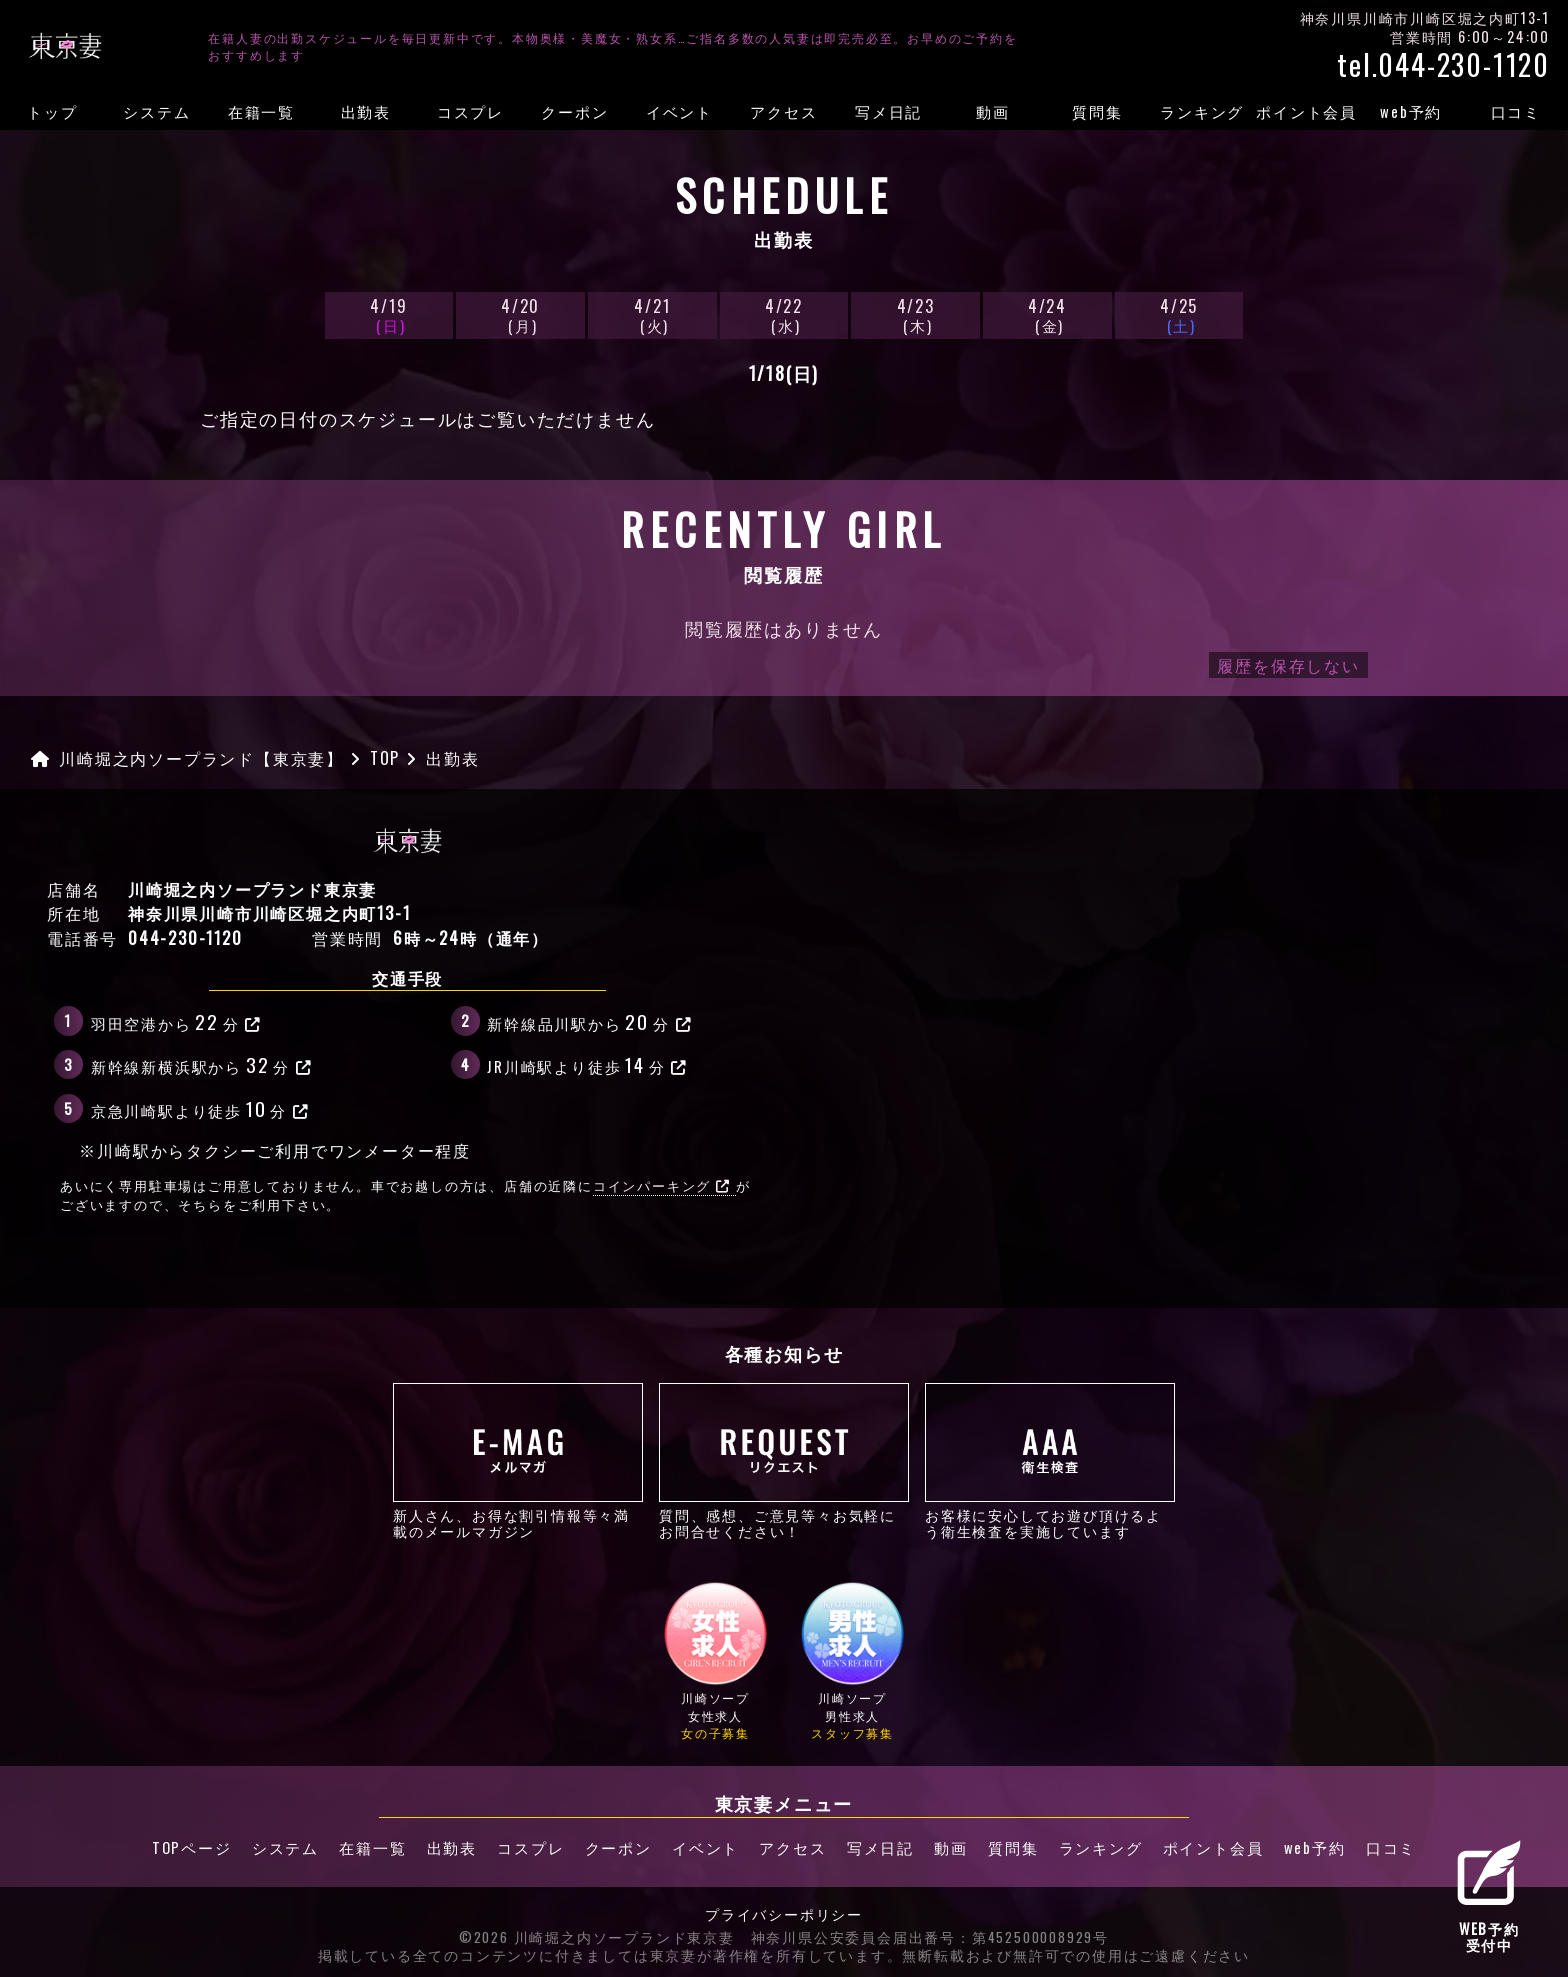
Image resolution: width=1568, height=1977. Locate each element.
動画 (993, 111)
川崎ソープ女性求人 (715, 1661)
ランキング (1202, 111)
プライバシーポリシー (784, 1914)
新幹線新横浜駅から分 (202, 1064)
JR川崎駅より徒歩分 (587, 1064)
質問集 (1097, 111)
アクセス (783, 111)
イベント (679, 111)
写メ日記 (888, 111)
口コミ (1516, 111)
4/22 (784, 314)
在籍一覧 (261, 111)
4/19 (389, 314)
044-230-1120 (185, 938)
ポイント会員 (1306, 111)
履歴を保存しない (1288, 665)
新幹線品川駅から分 (589, 1021)
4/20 (520, 314)
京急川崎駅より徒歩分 (200, 1108)
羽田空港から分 (176, 1021)
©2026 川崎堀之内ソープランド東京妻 (597, 1937)
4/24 (1047, 314)
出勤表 (366, 111)
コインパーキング (662, 1185)
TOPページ (189, 1848)
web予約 (1411, 111)
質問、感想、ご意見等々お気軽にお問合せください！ (784, 1461)
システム (156, 111)
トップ (52, 111)
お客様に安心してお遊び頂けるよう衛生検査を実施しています (1050, 1461)
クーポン (574, 111)
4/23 (915, 314)
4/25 (1179, 314)
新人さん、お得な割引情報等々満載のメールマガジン (518, 1461)
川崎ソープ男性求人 (853, 1661)
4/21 (652, 314)
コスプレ (470, 111)
